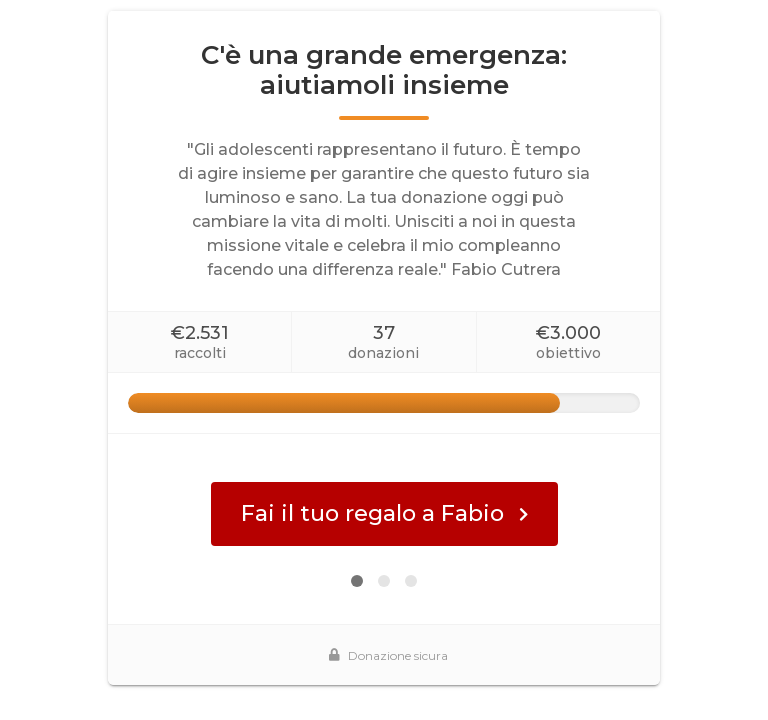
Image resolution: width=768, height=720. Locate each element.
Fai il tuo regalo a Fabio (384, 513)
